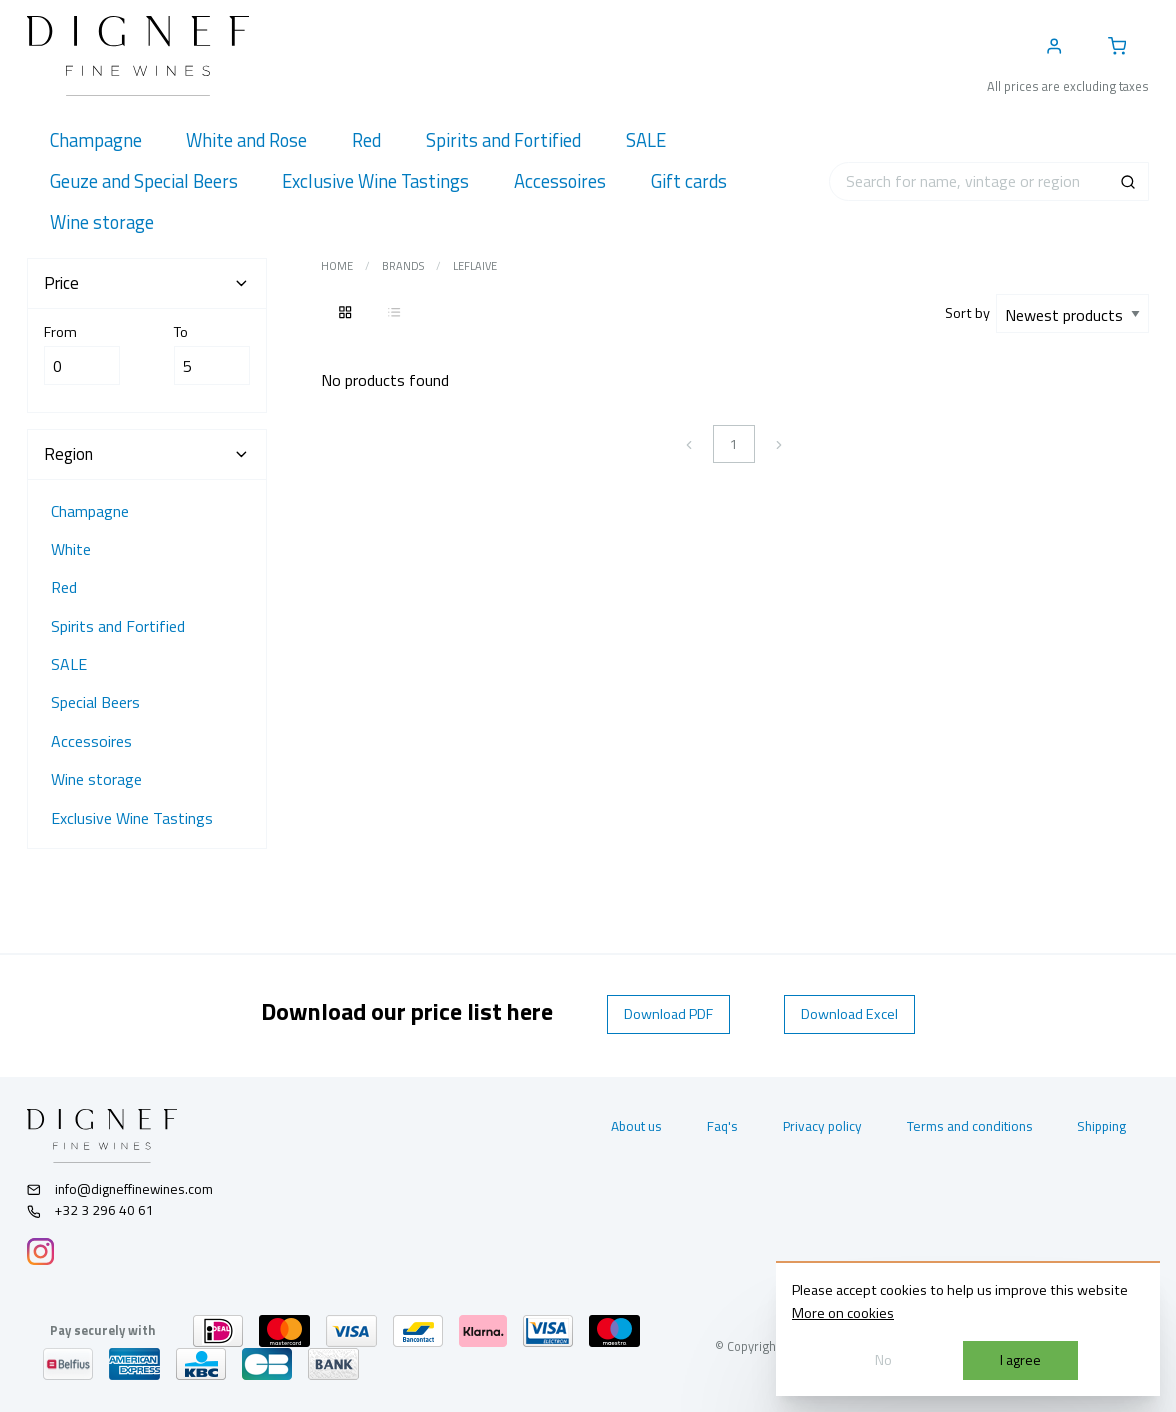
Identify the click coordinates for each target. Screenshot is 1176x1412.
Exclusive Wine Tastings (132, 818)
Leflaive (475, 266)
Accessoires (91, 741)
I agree (1020, 1360)
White (71, 549)
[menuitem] (95, 140)
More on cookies (843, 1313)
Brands (403, 266)
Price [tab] (147, 283)
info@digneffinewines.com (120, 1189)
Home (337, 266)
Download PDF (668, 1014)
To (212, 353)
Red (64, 587)
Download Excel (849, 1014)
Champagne (90, 511)
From (82, 353)
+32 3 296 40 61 (90, 1210)
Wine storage (96, 779)
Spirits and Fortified (118, 626)
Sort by (970, 313)
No (883, 1360)
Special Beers (95, 702)
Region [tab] (147, 454)
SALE (69, 664)
